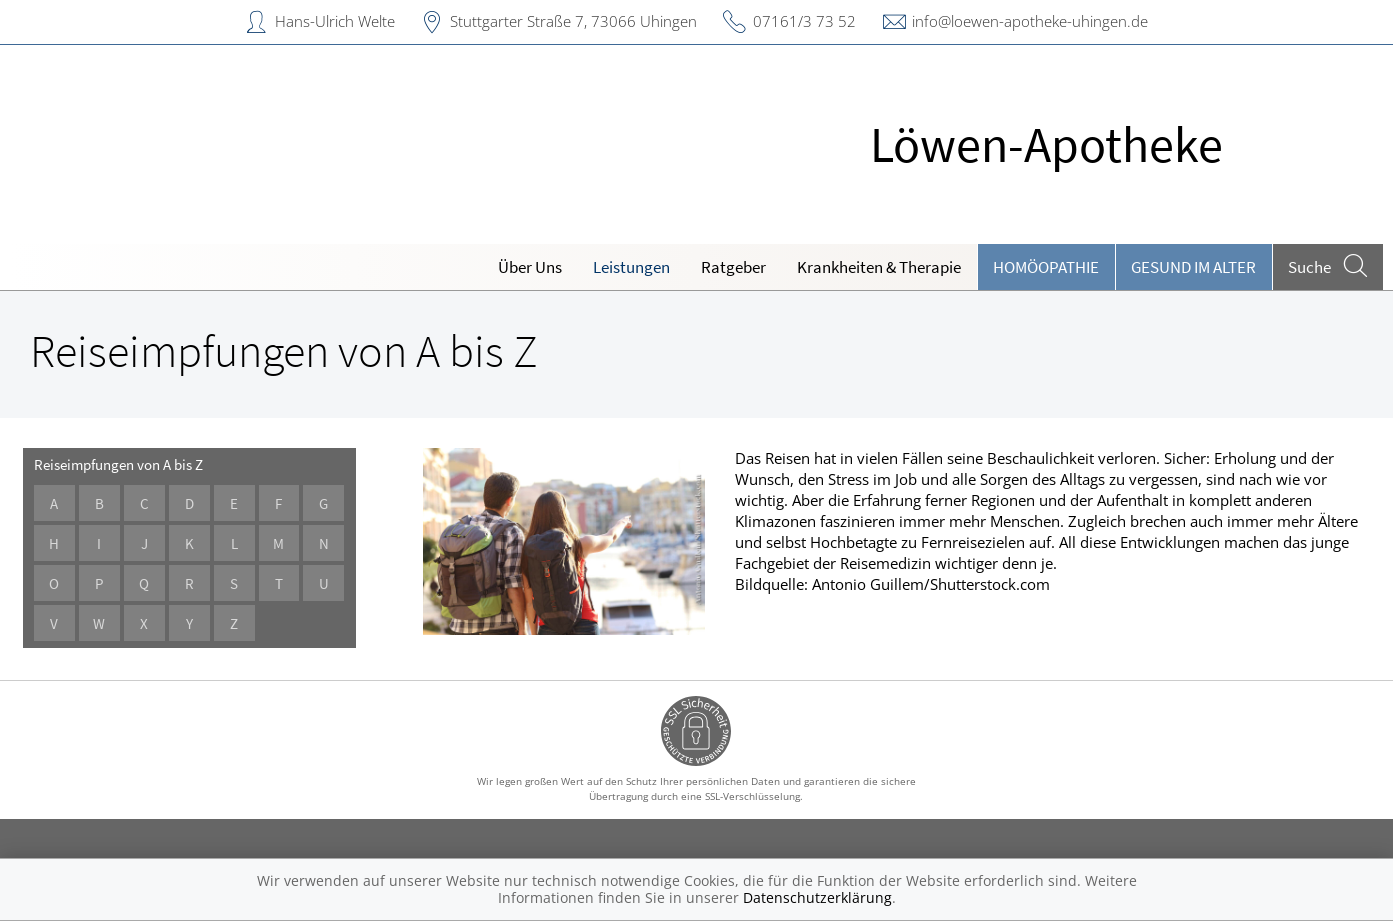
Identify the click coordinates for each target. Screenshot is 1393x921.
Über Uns (530, 267)
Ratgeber (733, 267)
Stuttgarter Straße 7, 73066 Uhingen (573, 21)
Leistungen (631, 267)
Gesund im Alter (1193, 267)
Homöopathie (1046, 267)
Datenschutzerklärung (817, 897)
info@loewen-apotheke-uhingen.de (1030, 21)
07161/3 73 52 (804, 21)
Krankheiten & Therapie (879, 267)
